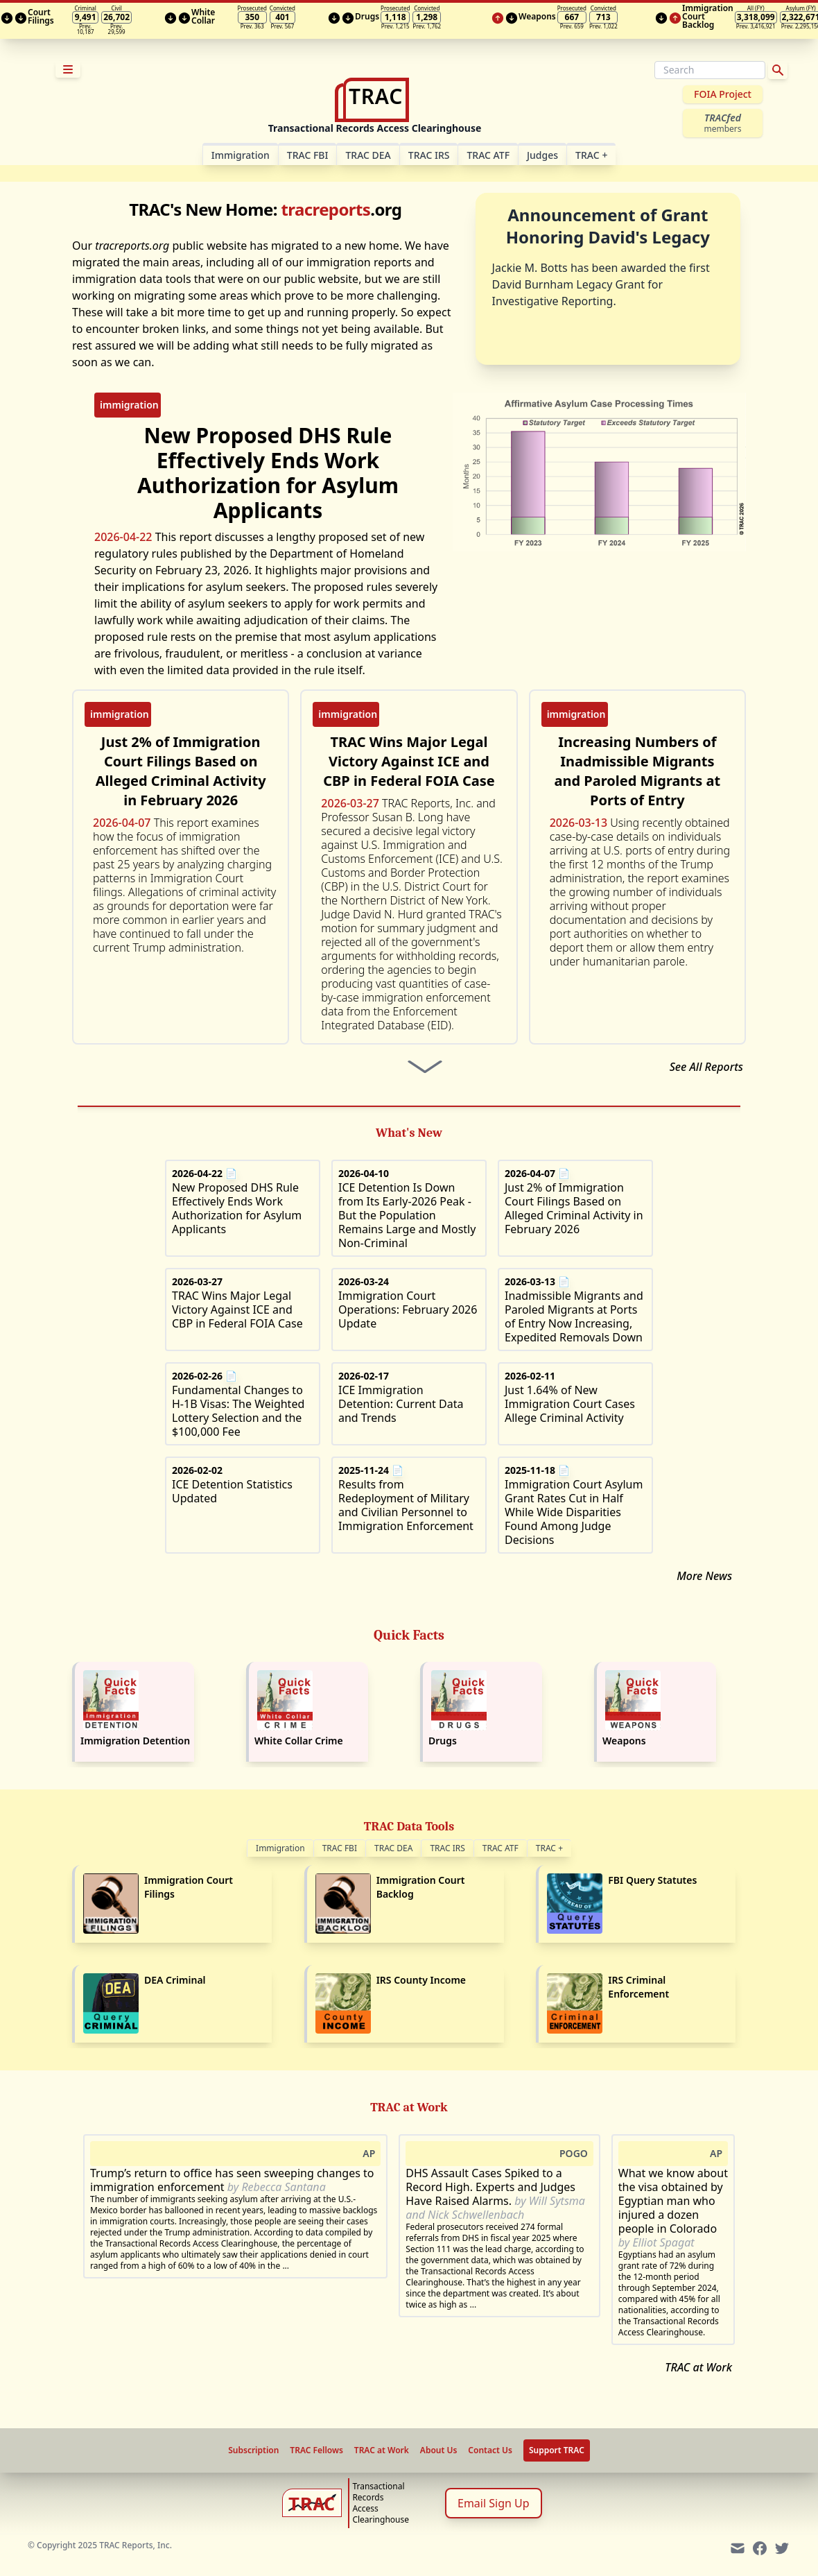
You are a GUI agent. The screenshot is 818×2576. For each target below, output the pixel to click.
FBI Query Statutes (652, 1880)
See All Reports (706, 1066)
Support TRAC (556, 2450)
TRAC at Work (698, 2367)
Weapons (624, 1740)
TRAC (591, 155)
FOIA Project (722, 94)
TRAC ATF (488, 155)
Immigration (280, 1848)
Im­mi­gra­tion (240, 155)
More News (704, 1575)
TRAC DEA (367, 155)
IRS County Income (421, 1979)
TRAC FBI (308, 155)
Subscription (253, 2450)
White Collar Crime (298, 1740)
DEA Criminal (175, 1979)
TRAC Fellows (316, 2450)
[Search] (709, 70)
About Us (439, 2450)
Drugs (442, 1740)
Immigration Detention (135, 1740)
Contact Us (490, 2450)
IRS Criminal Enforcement (638, 1986)
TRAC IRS (429, 155)
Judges (542, 155)
